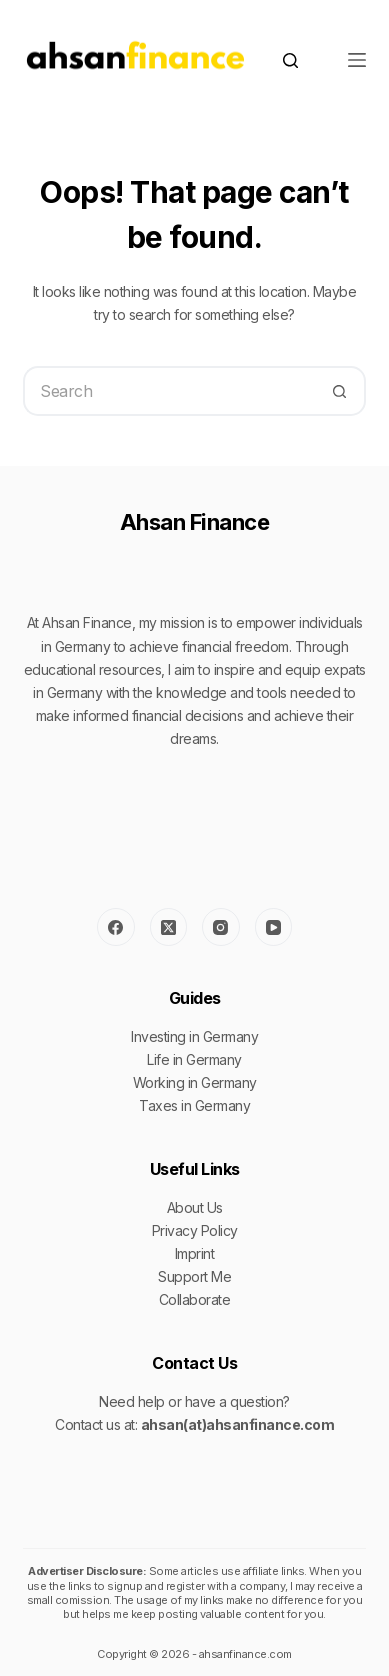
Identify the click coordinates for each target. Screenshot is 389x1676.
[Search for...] (169, 391)
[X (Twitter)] (169, 927)
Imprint (195, 1253)
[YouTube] (274, 927)
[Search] (290, 60)
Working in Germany (195, 1082)
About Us (195, 1207)
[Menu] (357, 60)
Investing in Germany (194, 1036)
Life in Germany (194, 1059)
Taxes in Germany (194, 1105)
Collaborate (195, 1299)
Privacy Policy (195, 1230)
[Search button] (341, 391)
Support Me (194, 1276)
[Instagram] (221, 927)
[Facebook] (116, 927)
